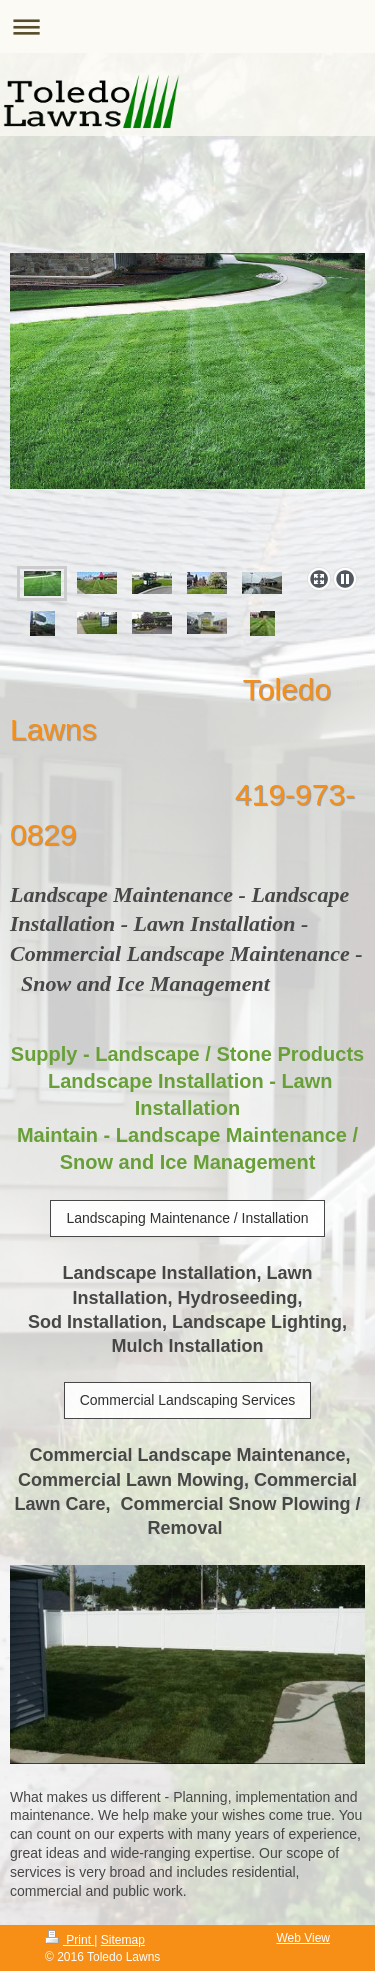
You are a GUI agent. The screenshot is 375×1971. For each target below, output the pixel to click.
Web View (303, 1938)
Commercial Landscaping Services (188, 1400)
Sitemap (123, 1940)
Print (69, 1940)
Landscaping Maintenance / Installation (187, 1218)
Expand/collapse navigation (187, 26)
